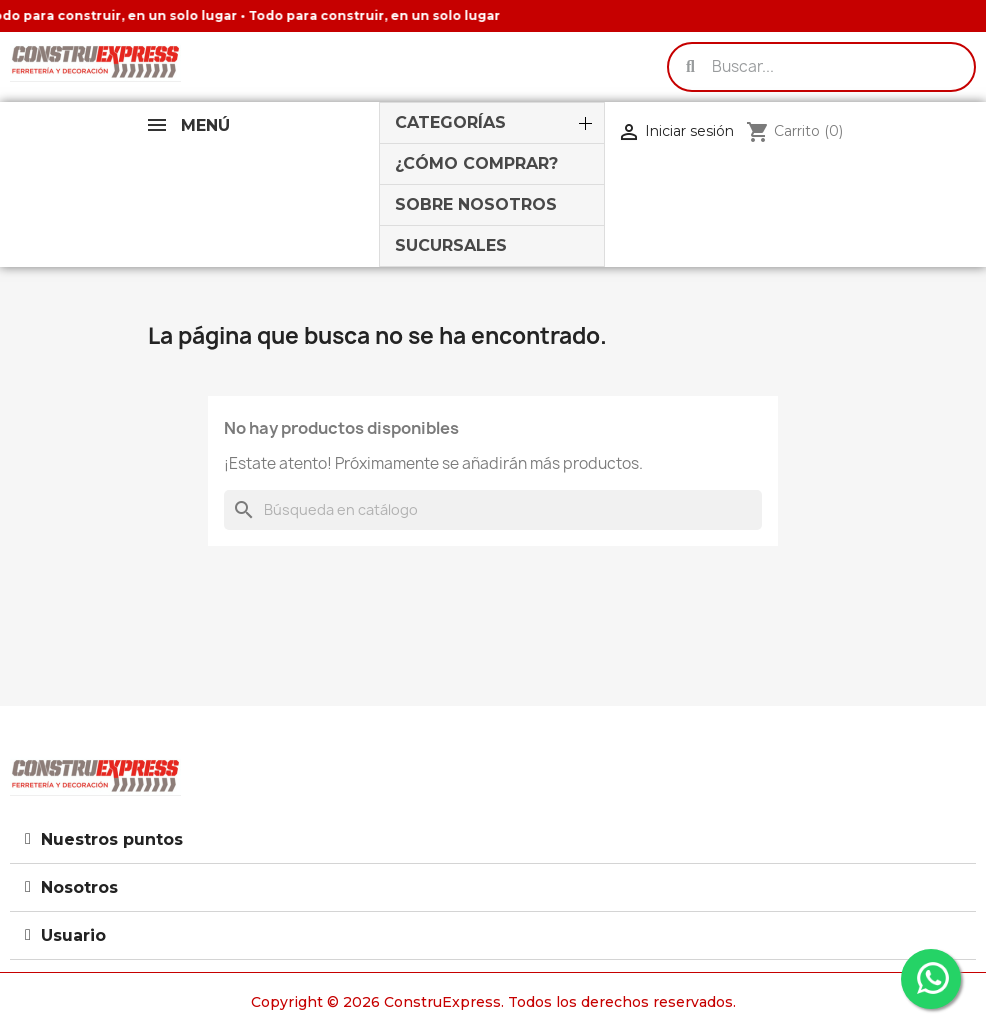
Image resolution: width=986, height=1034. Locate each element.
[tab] (493, 840)
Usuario (73, 935)
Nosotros (79, 887)
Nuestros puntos (112, 839)
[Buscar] (493, 510)
